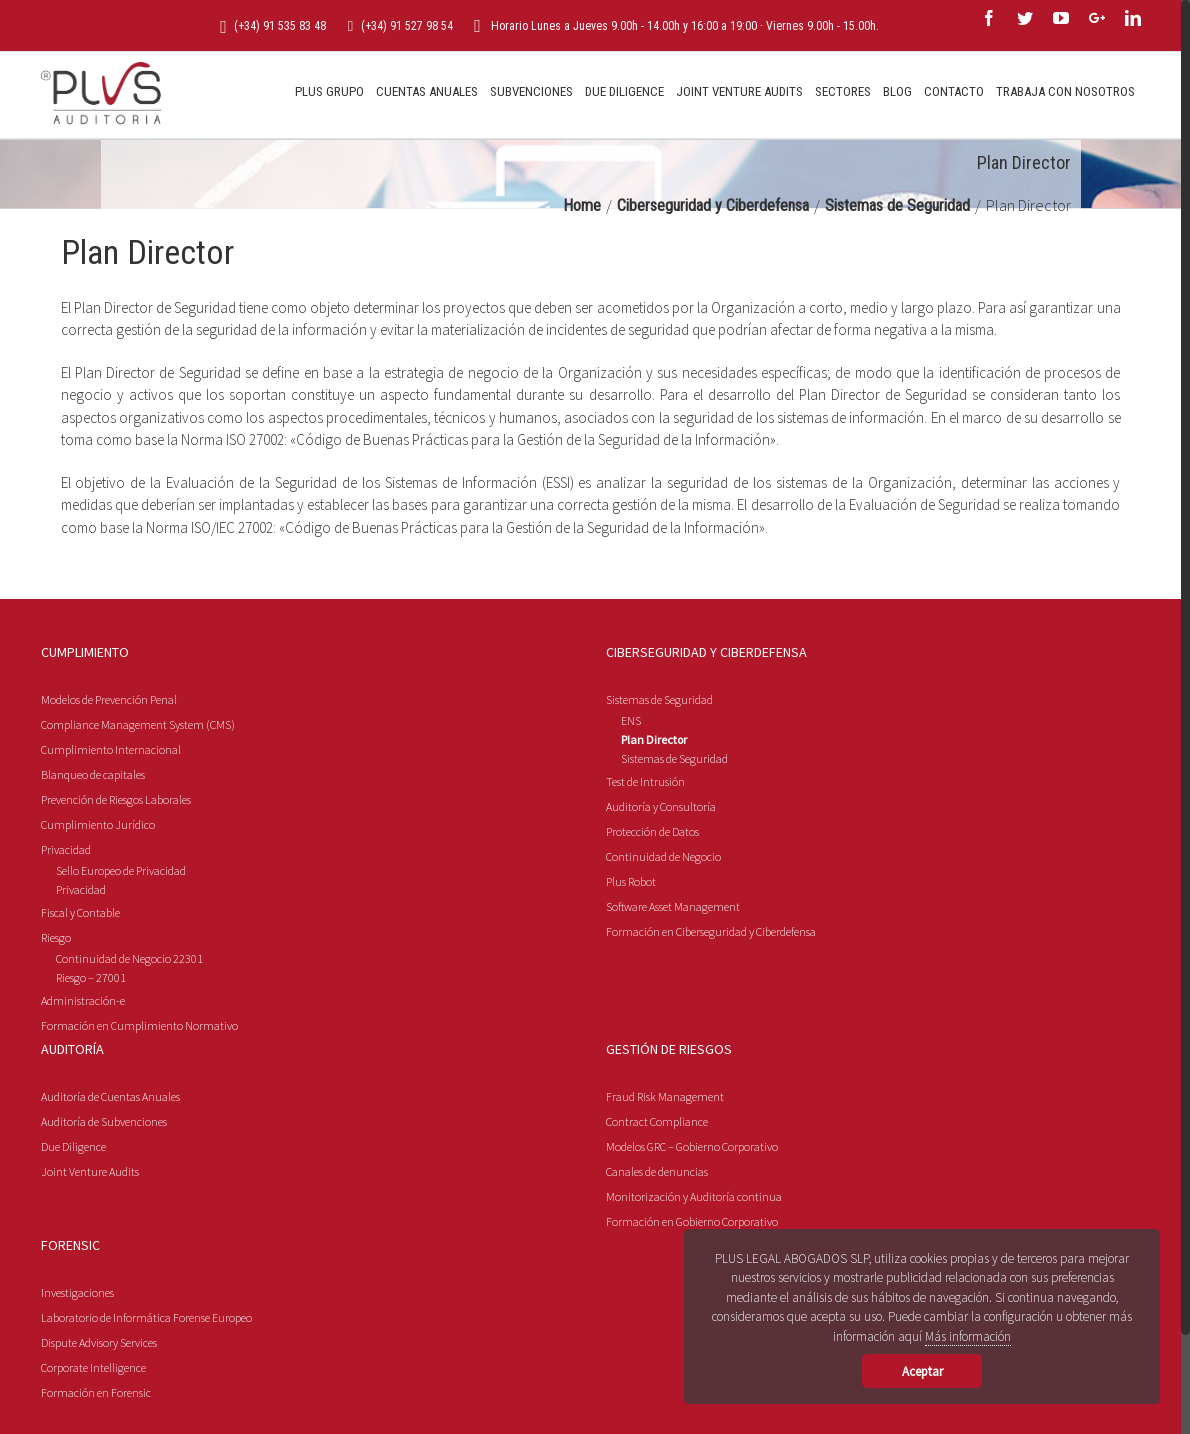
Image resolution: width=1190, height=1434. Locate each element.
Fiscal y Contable (80, 989)
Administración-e (83, 1077)
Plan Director (654, 816)
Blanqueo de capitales (93, 851)
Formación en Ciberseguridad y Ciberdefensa (711, 1008)
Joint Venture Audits (90, 1248)
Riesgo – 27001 (91, 1054)
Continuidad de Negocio (663, 933)
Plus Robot (631, 958)
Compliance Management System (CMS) (138, 801)
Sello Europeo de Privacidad (121, 947)
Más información (968, 1336)
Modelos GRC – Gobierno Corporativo (692, 1223)
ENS (631, 797)
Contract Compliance (657, 1198)
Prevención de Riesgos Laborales (116, 876)
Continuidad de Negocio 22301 (129, 1035)
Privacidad (66, 926)
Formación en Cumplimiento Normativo (139, 1102)
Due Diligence (73, 1223)
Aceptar (922, 1371)
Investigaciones (77, 1369)
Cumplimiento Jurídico (98, 901)
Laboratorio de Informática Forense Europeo (146, 1394)
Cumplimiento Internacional (111, 826)
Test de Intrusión (645, 858)
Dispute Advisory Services (99, 1419)
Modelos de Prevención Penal (109, 776)
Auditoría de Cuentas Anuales (110, 1173)
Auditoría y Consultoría (661, 883)
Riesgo (56, 1014)
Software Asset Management (673, 983)
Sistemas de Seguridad (659, 776)
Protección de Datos (652, 908)
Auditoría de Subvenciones (104, 1198)
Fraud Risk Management (665, 1173)
